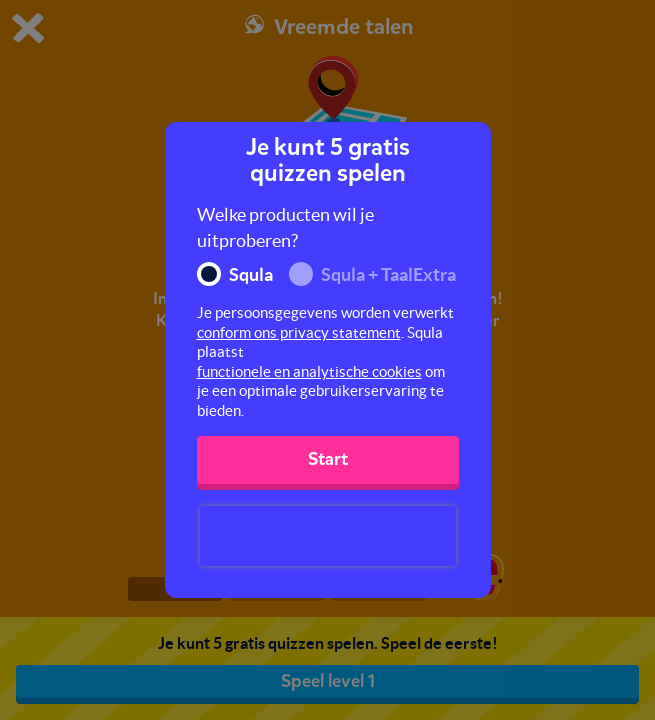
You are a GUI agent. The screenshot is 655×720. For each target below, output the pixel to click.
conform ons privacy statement (299, 332)
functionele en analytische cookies (309, 371)
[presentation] (328, 536)
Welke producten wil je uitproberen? (285, 227)
